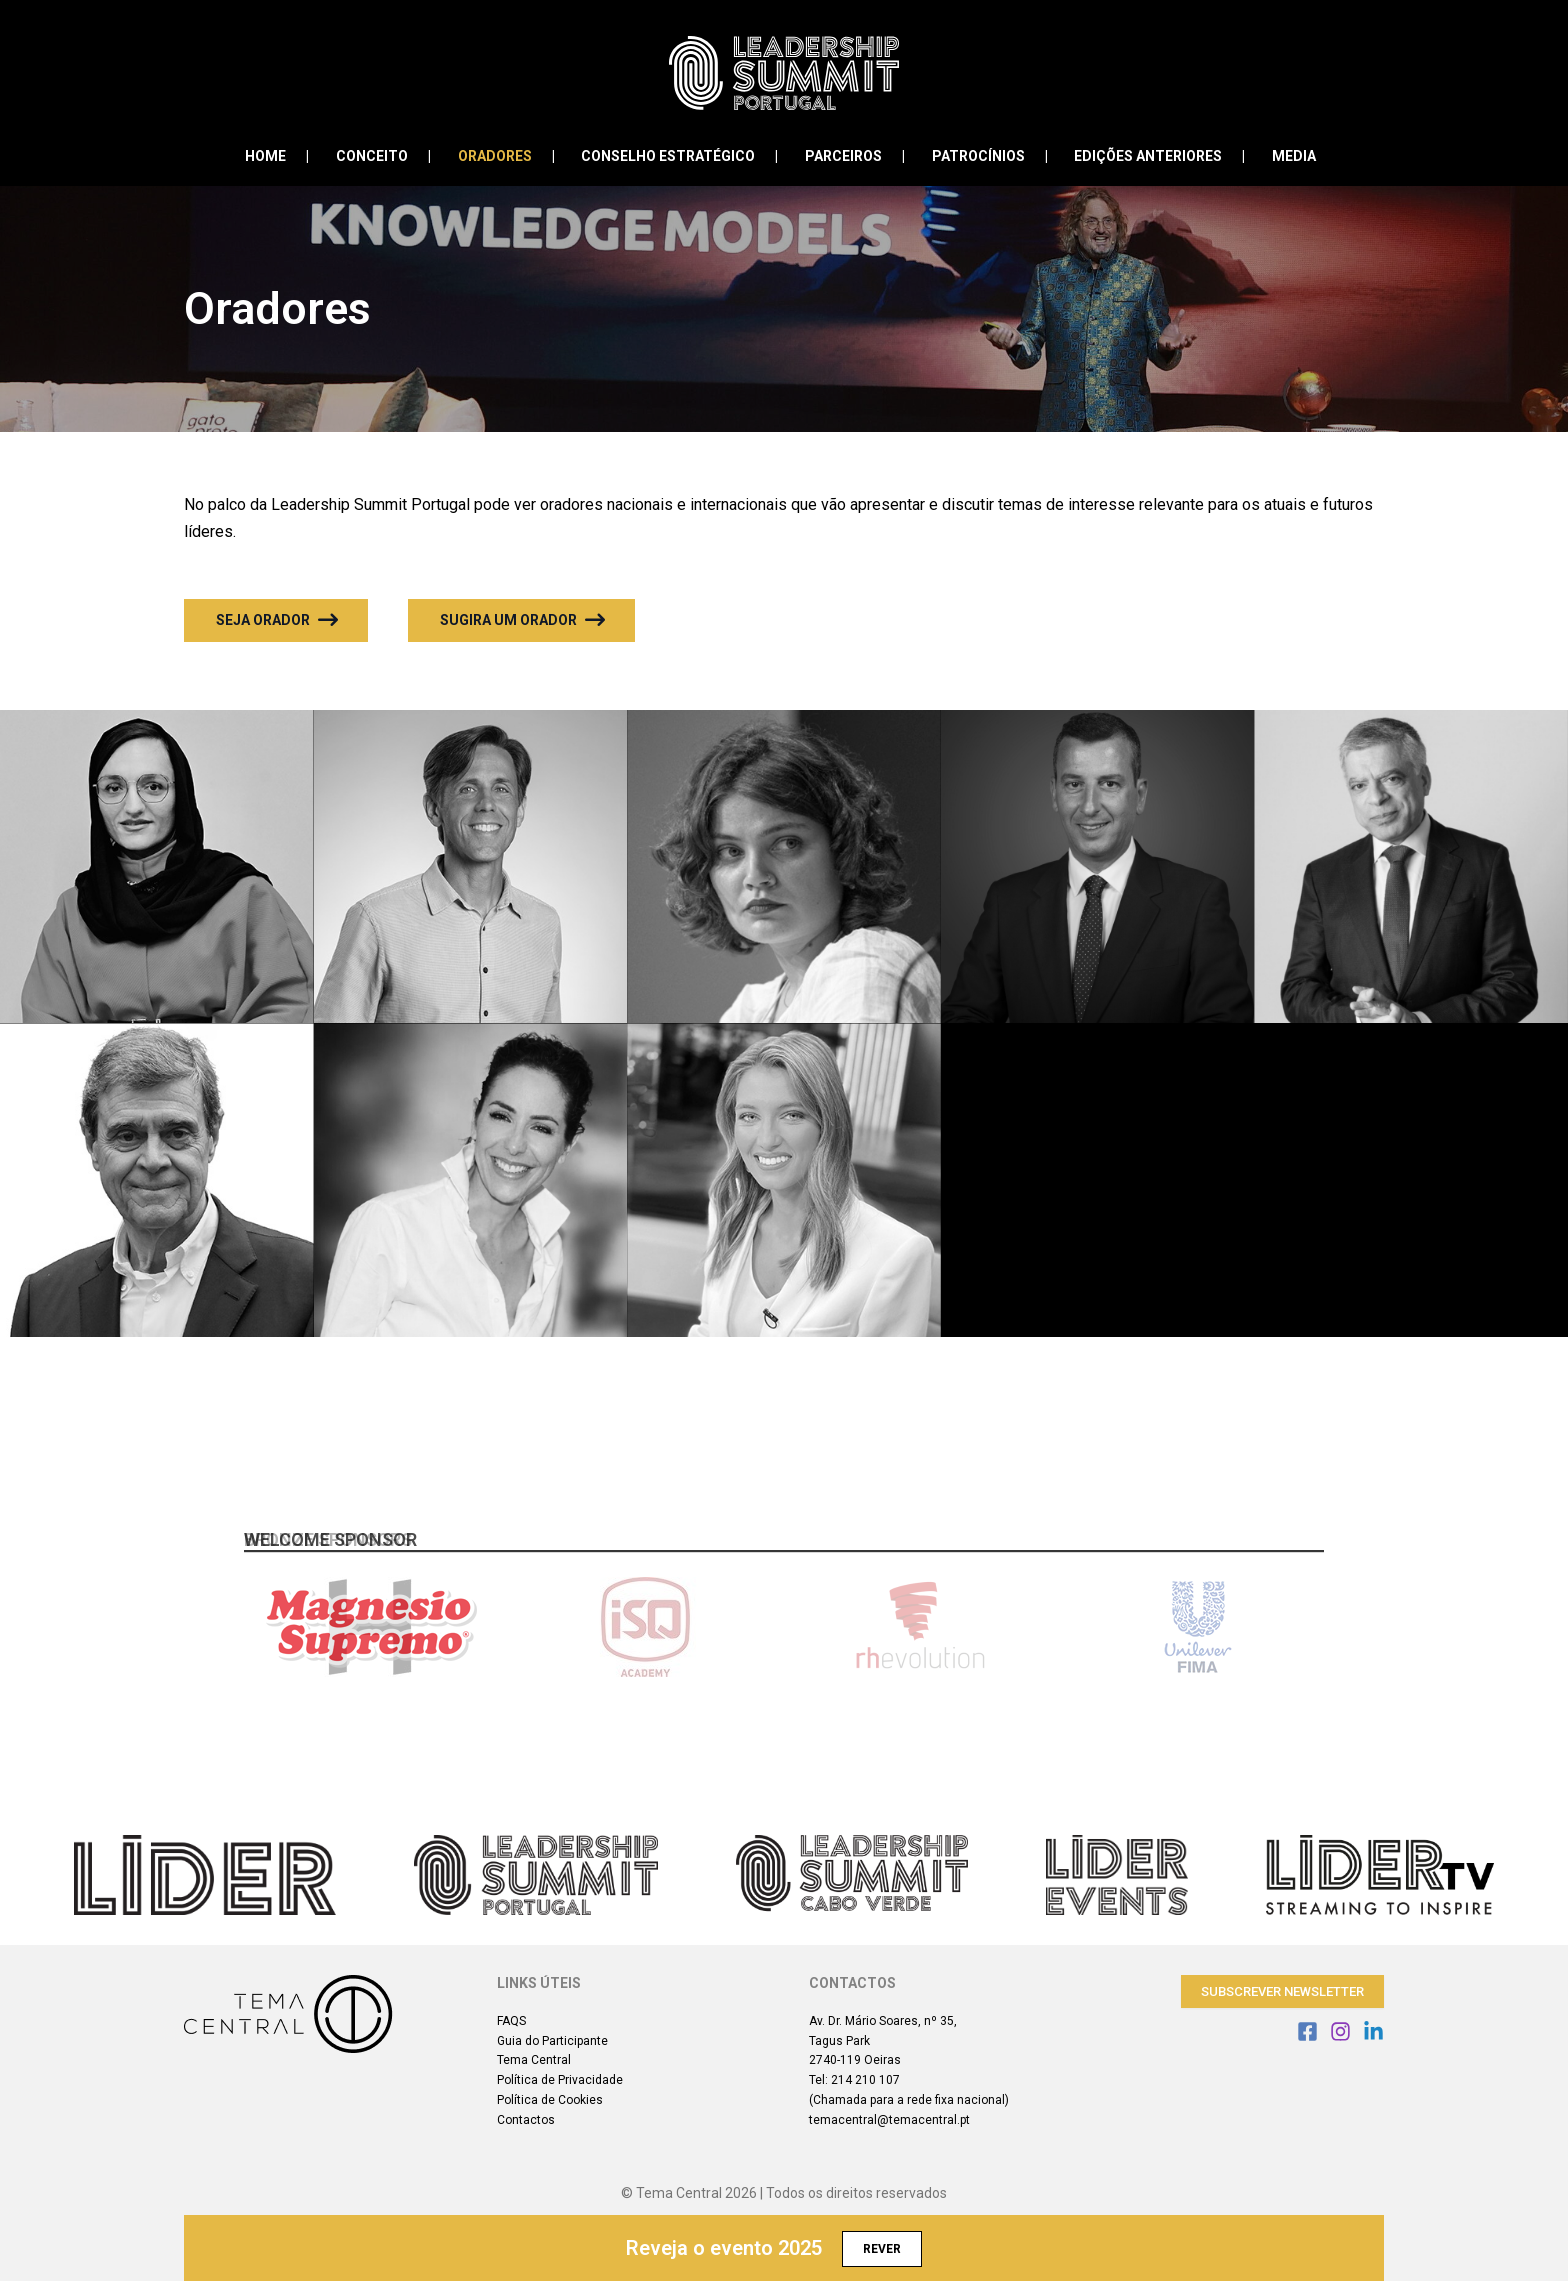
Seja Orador (277, 620)
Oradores (508, 156)
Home (292, 156)
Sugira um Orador (522, 620)
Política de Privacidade (560, 2080)
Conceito (392, 156)
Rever (882, 2249)
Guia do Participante (552, 2041)
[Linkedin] (1373, 2031)
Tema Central (534, 2060)
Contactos (526, 2120)
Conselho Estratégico (675, 156)
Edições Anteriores (1135, 156)
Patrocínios (971, 156)
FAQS (511, 2021)
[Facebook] (1307, 2031)
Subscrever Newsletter (1282, 1991)
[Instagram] (1340, 2031)
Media (1274, 156)
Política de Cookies (550, 2100)
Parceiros (843, 156)
